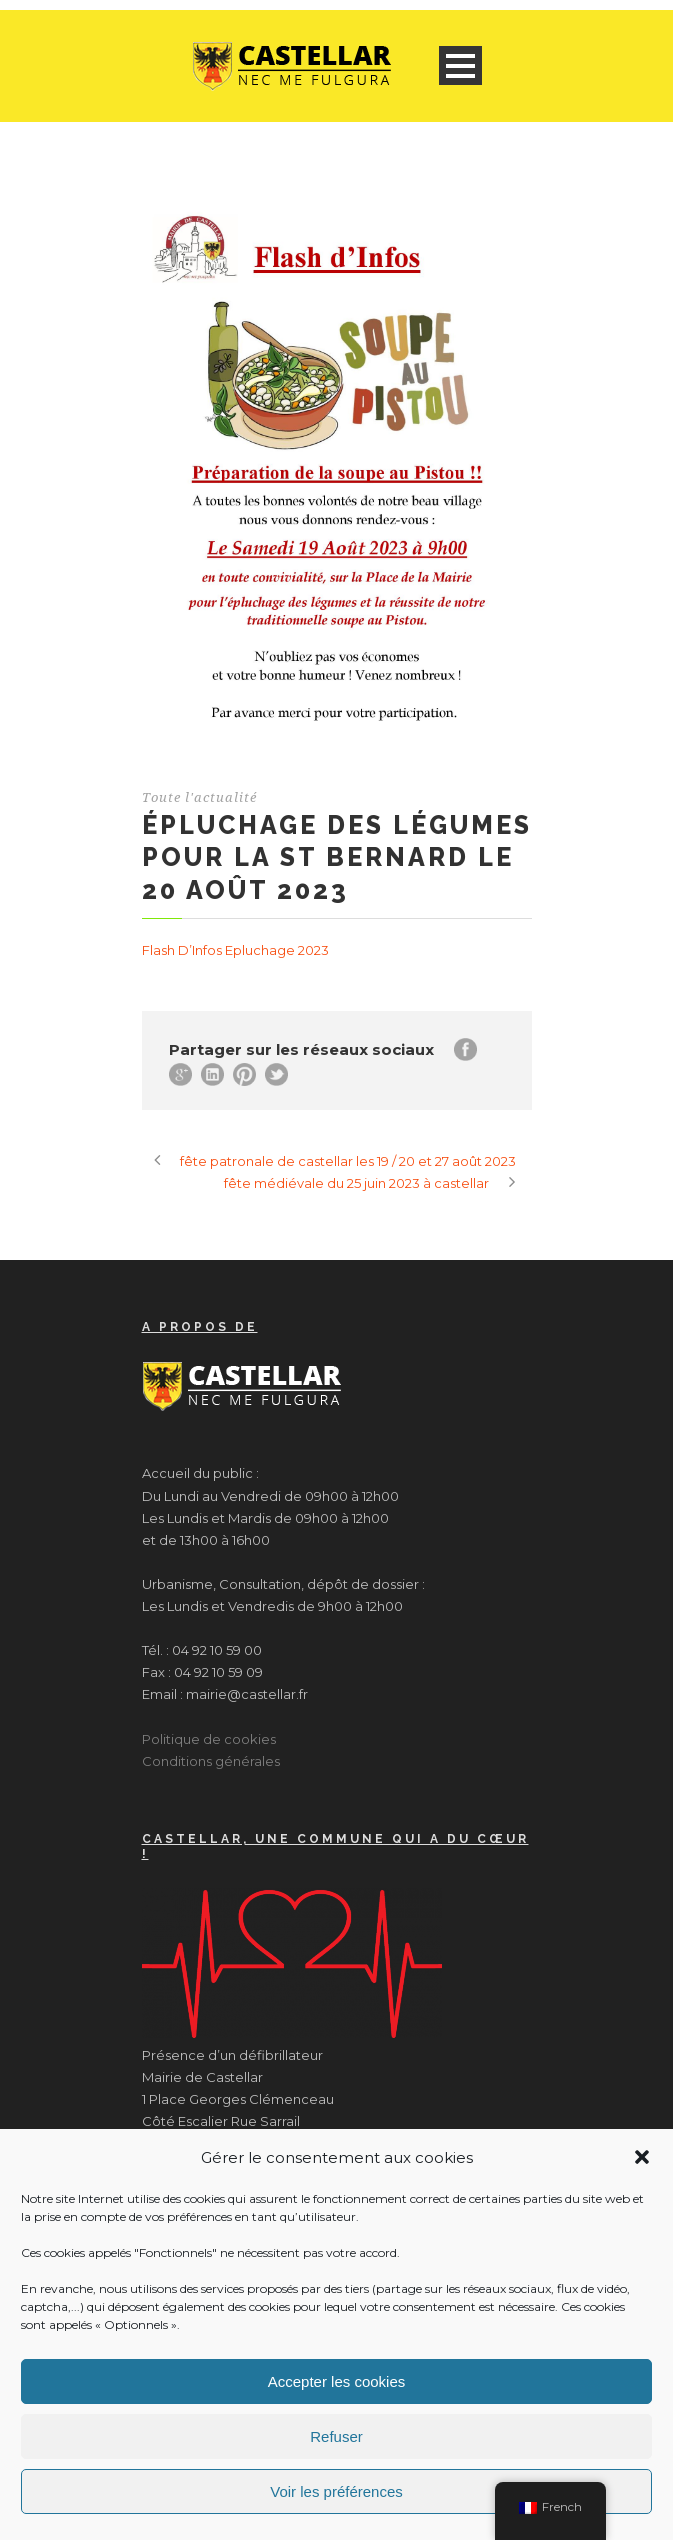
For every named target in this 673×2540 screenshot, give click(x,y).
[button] (642, 2157)
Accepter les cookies (337, 2381)
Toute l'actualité (199, 797)
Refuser (336, 2436)
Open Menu (460, 65)
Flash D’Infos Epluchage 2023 (235, 950)
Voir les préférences (336, 2491)
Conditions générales (211, 1761)
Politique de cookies (209, 1739)
